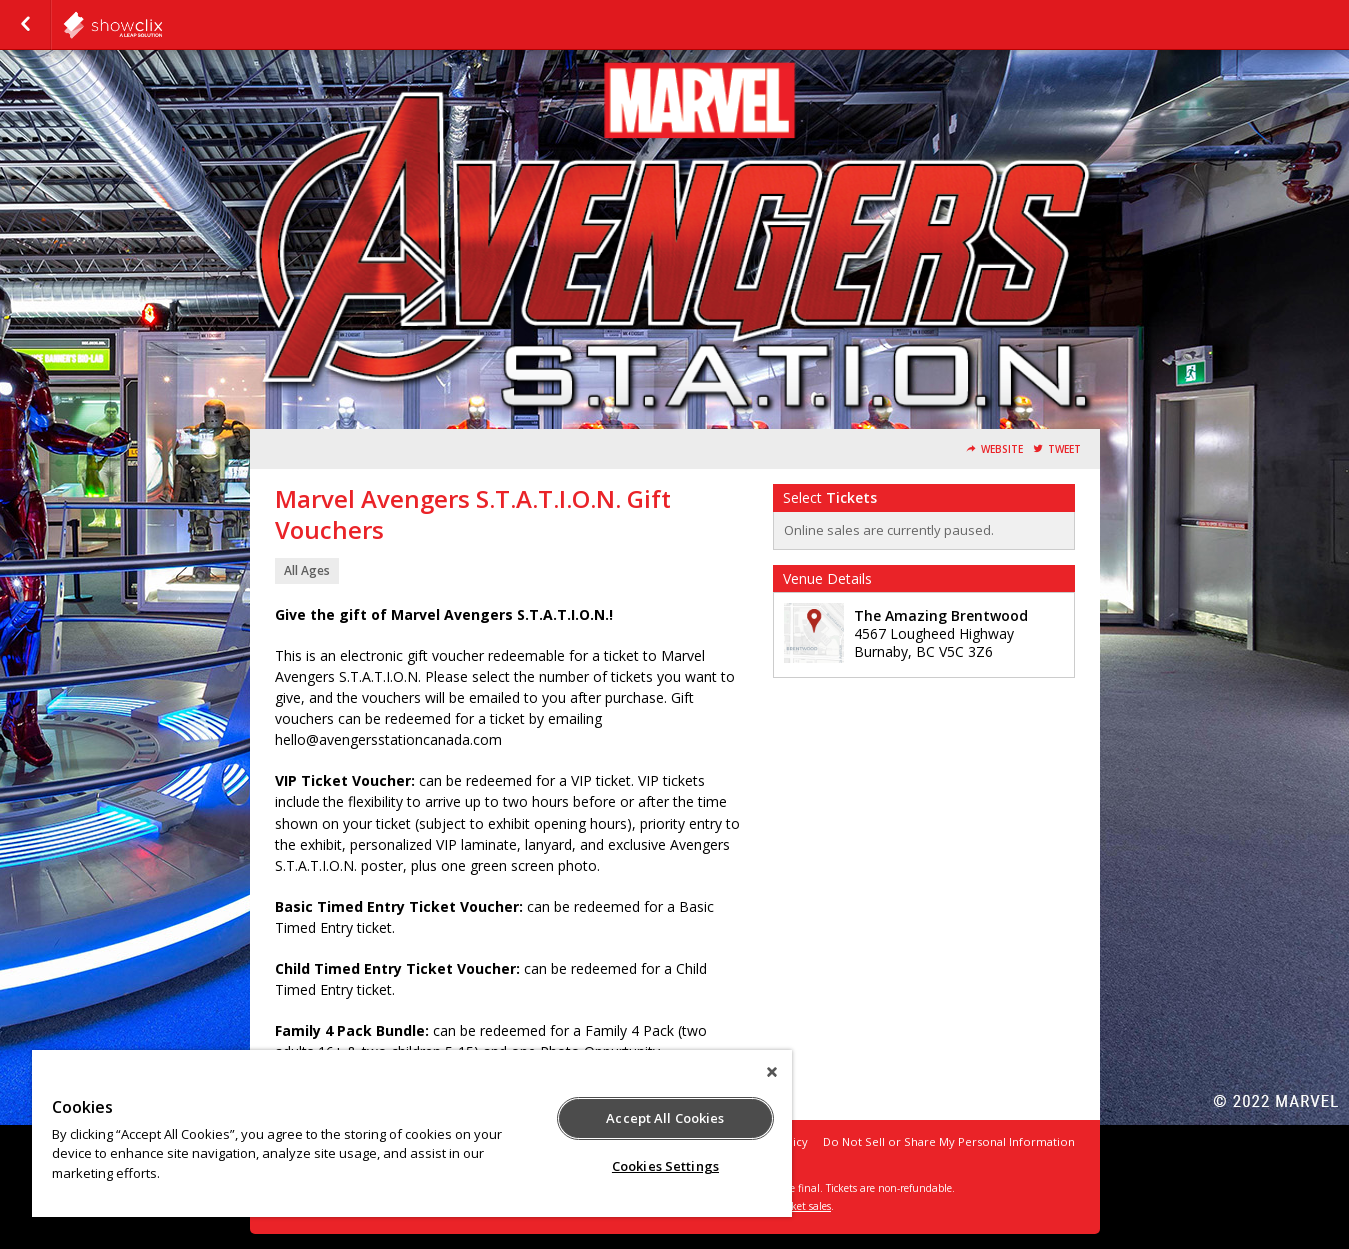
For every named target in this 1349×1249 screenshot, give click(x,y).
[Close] (772, 1072)
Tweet (1064, 449)
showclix (162, 25)
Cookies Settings (665, 1166)
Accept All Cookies (665, 1118)
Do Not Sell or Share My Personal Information (949, 1141)
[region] (412, 1133)
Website (1002, 449)
